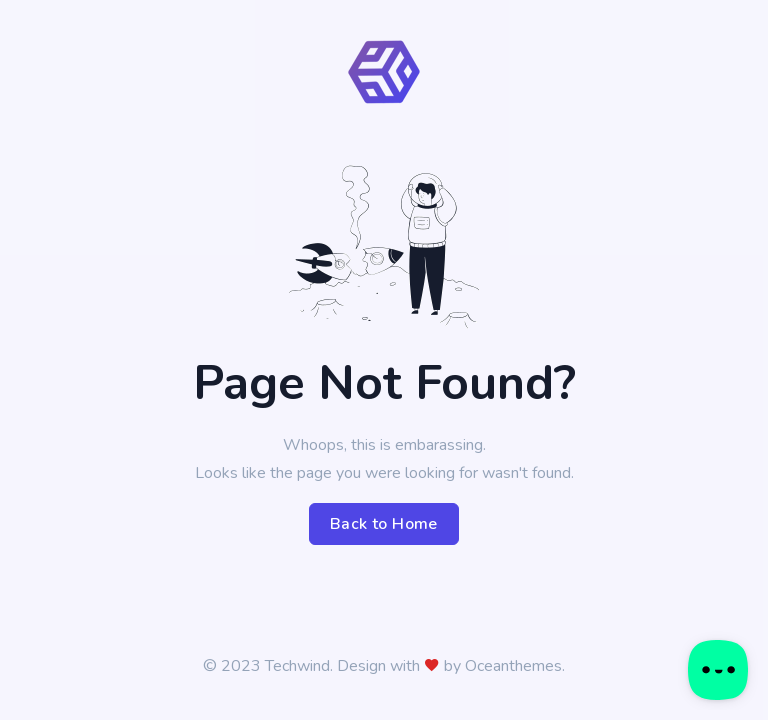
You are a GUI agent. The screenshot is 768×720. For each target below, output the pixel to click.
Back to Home (384, 524)
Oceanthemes (513, 666)
